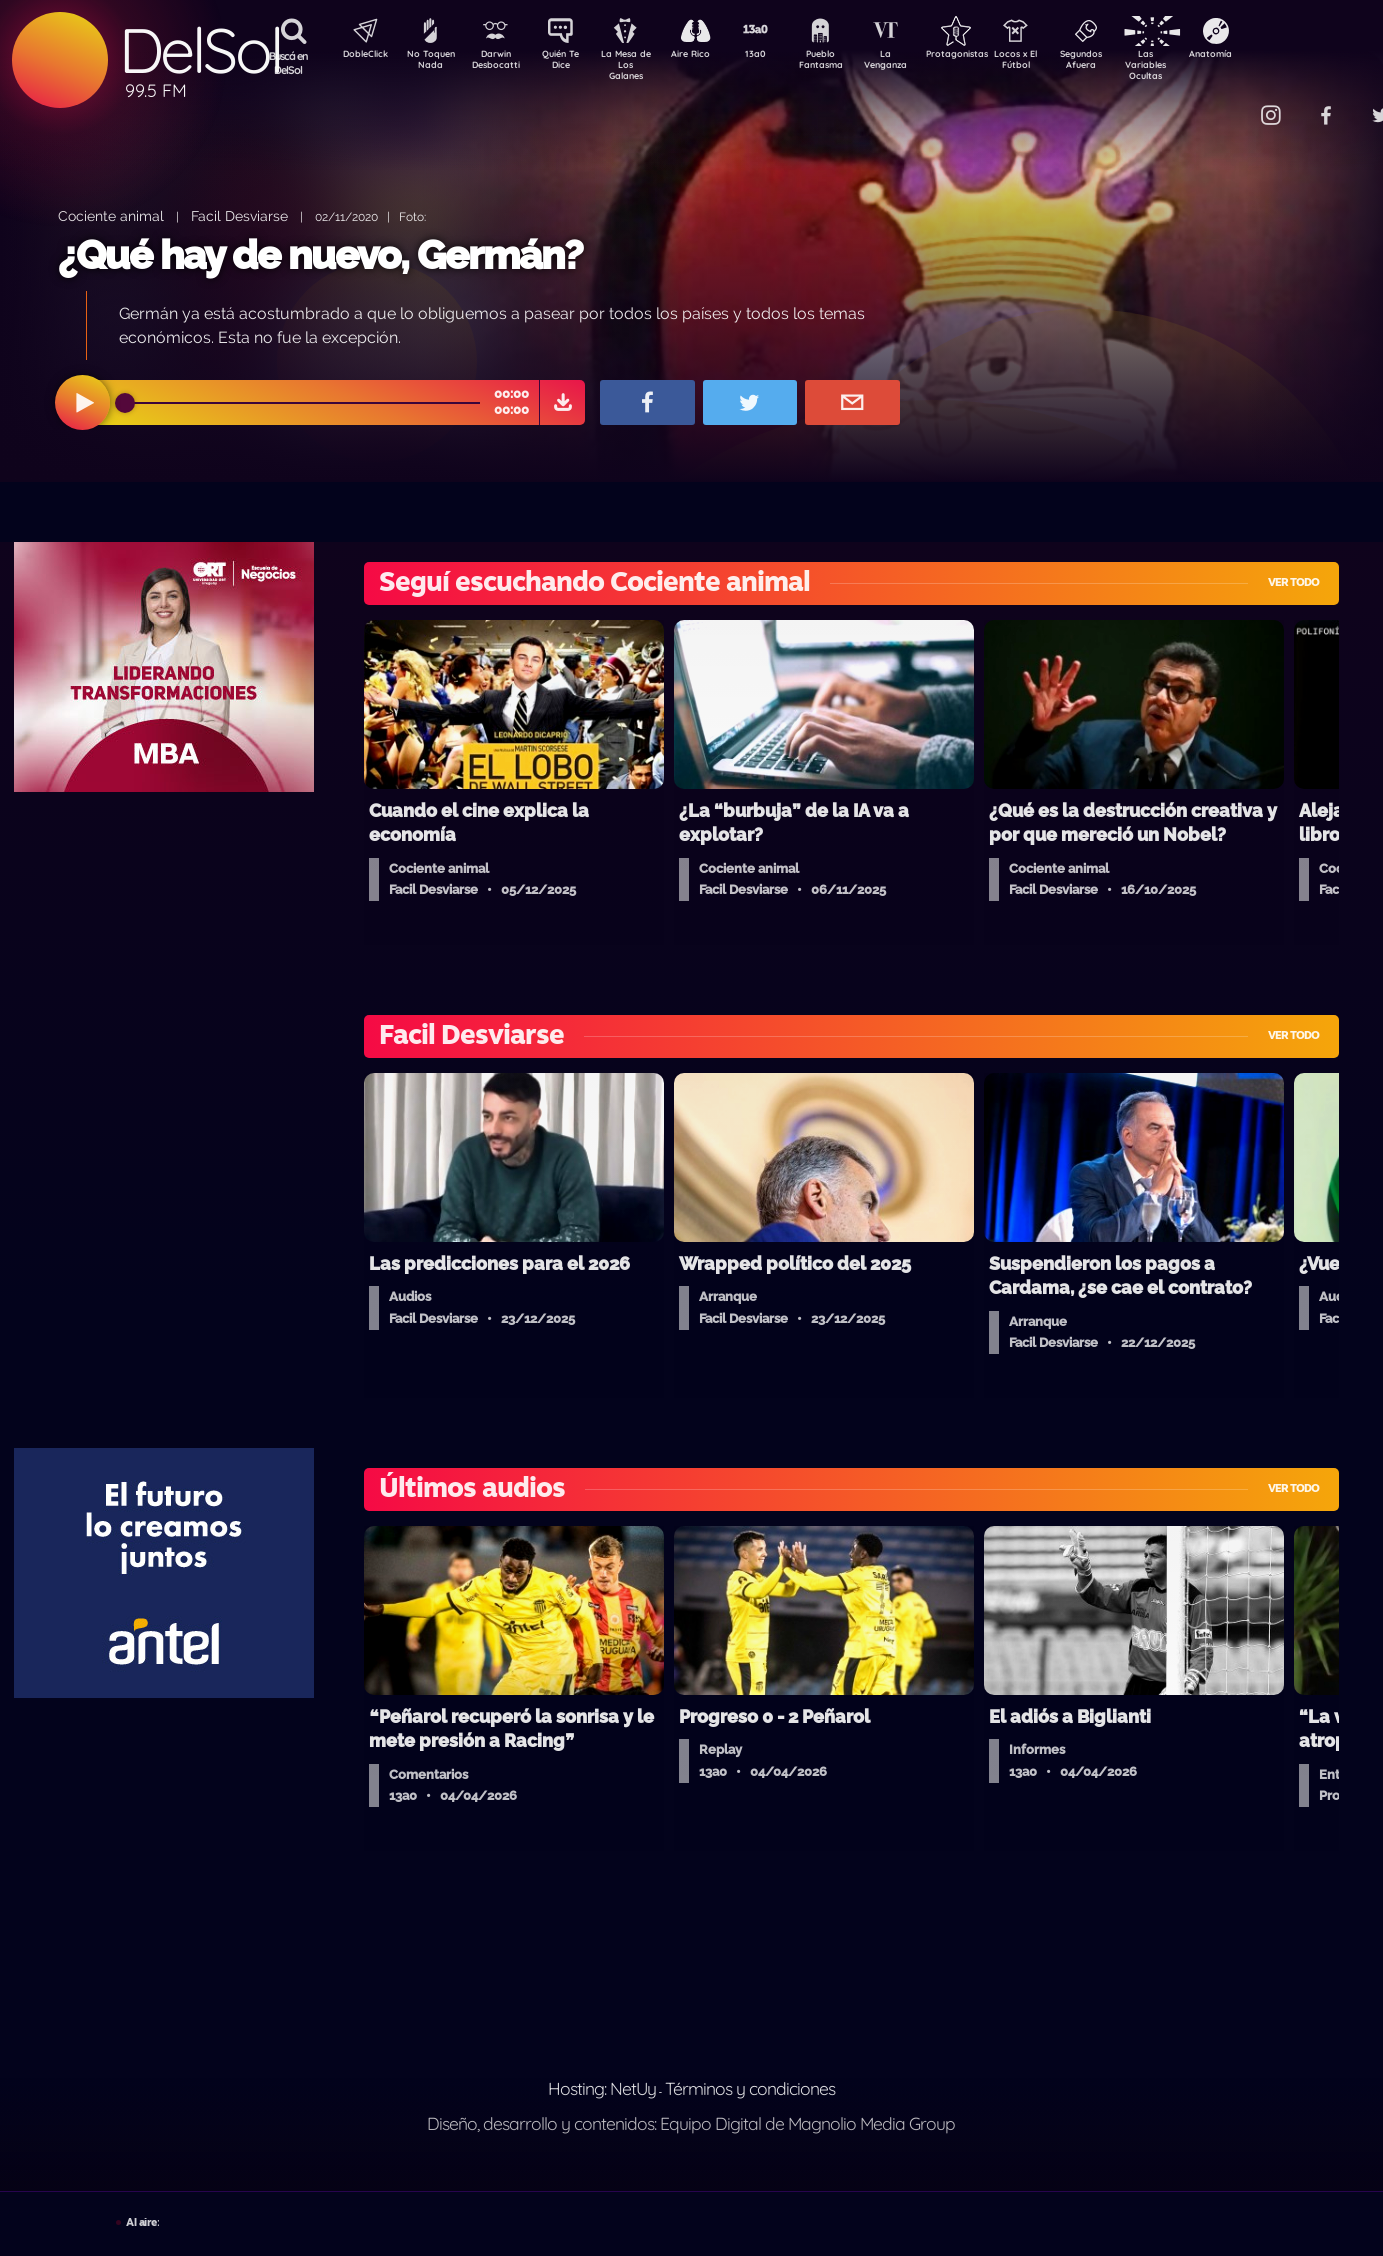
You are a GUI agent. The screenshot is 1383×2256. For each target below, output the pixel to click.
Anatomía (1268, 56)
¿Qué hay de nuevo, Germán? (320, 254)
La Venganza (918, 63)
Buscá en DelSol (288, 63)
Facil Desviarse (239, 215)
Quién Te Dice (568, 63)
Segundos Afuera (1128, 63)
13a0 (778, 56)
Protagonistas (988, 56)
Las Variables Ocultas (1198, 64)
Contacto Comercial (1229, 102)
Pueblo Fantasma (848, 63)
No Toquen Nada (428, 63)
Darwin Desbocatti (498, 63)
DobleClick (358, 56)
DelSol (200, 50)
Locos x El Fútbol (1058, 63)
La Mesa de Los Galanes (638, 64)
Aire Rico (708, 56)
